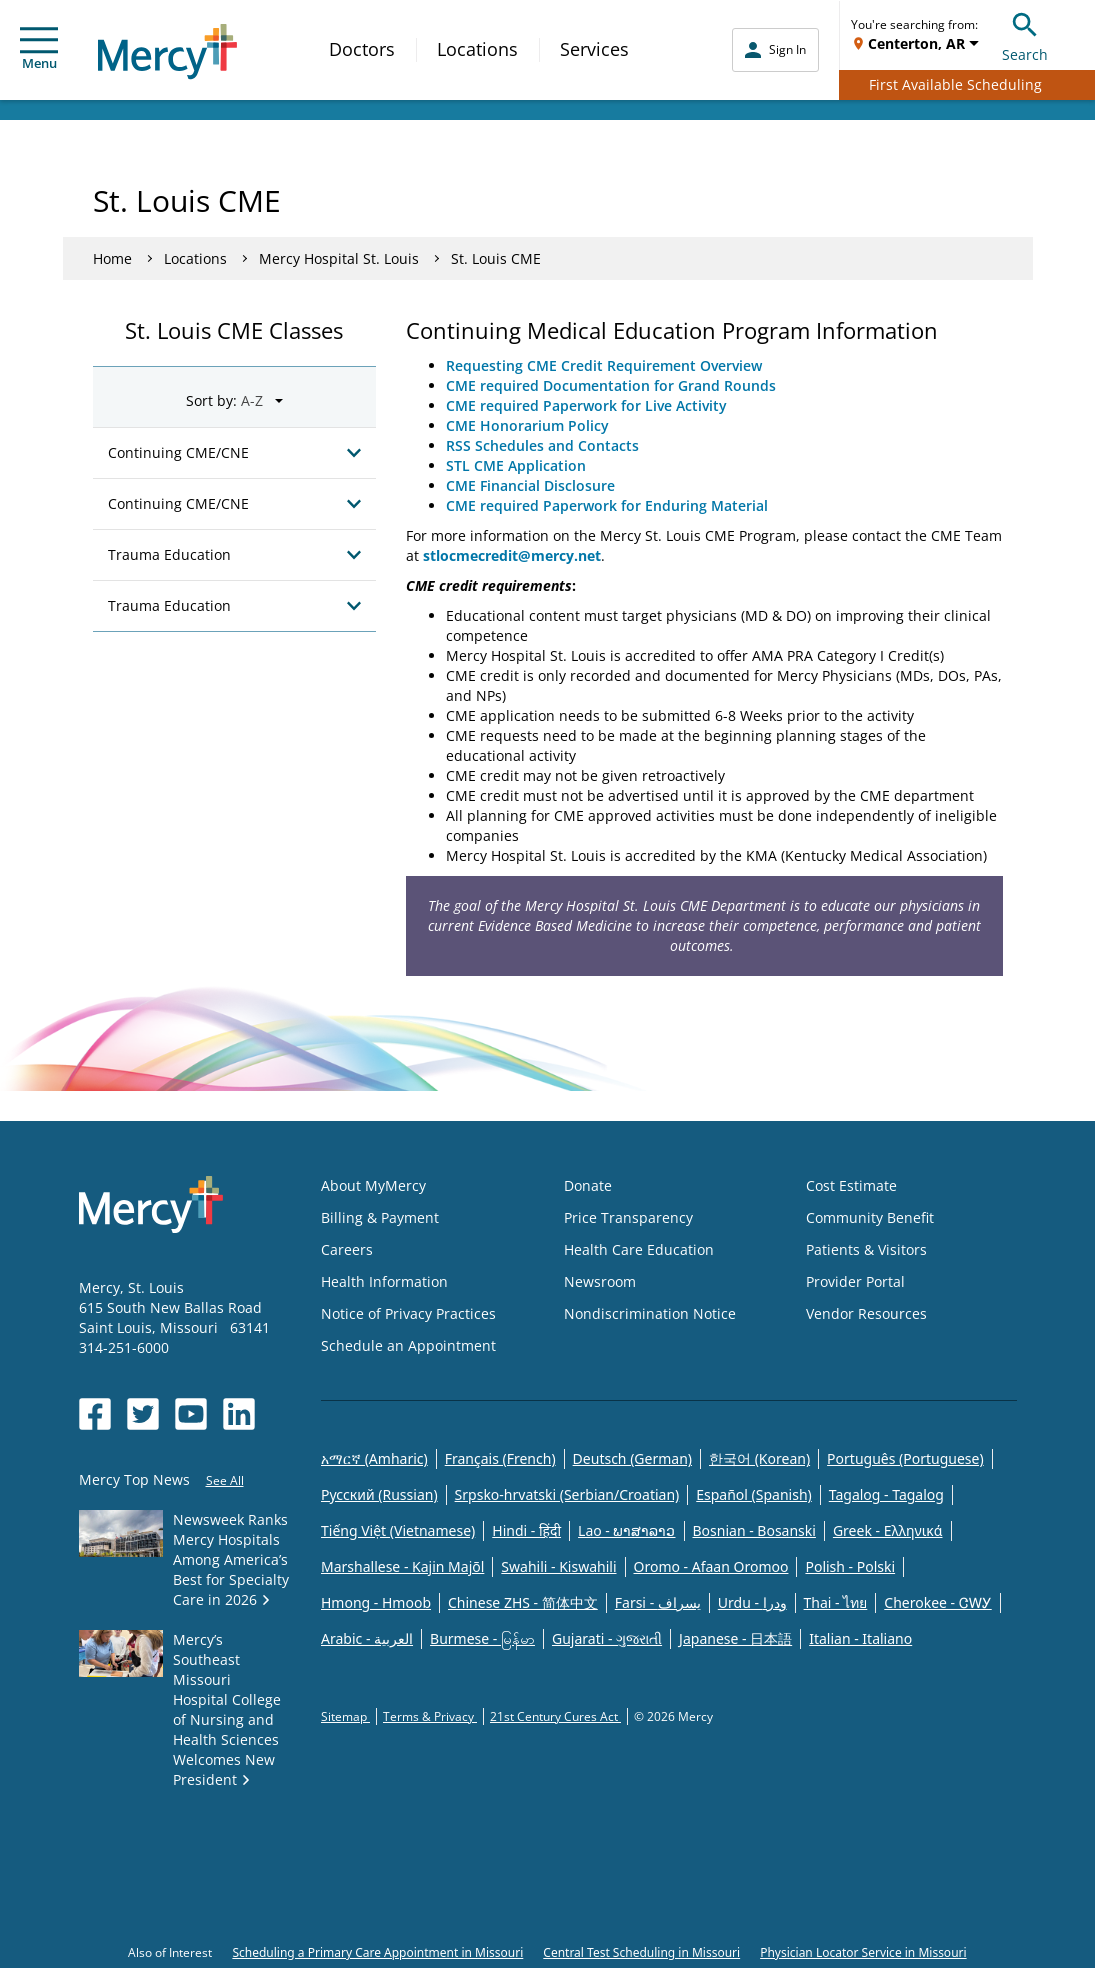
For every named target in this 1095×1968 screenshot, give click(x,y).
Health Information (384, 1281)
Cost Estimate (851, 1185)
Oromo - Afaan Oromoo (711, 1566)
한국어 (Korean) (759, 1458)
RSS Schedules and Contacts (542, 445)
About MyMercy (373, 1185)
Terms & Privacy (430, 1716)
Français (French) (500, 1458)
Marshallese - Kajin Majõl (402, 1566)
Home (112, 258)
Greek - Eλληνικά (888, 1530)
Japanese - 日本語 (735, 1638)
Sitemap (345, 1716)
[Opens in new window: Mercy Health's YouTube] (191, 1414)
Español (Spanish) (754, 1494)
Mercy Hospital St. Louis (339, 258)
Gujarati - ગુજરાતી (607, 1638)
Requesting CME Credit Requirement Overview (604, 365)
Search (1025, 34)
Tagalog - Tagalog (886, 1494)
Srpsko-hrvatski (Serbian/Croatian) (567, 1494)
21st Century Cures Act (555, 1716)
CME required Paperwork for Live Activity (586, 405)
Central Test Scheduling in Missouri (641, 1952)
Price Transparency (628, 1217)
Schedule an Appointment (408, 1345)
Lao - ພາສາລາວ (626, 1530)
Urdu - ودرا (752, 1602)
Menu (39, 49)
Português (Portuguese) (905, 1458)
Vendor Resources (866, 1313)
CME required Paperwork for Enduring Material (607, 505)
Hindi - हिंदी (526, 1530)
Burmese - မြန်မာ (482, 1638)
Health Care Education (639, 1249)
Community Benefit (870, 1217)
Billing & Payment (380, 1217)
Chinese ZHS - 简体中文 (523, 1602)
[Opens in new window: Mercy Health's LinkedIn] (239, 1414)
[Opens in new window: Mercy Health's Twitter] (143, 1414)
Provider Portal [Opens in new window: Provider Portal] (855, 1281)
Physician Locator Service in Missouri (863, 1952)
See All (225, 1480)
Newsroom (600, 1281)
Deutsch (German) (632, 1458)
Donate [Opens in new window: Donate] (588, 1185)
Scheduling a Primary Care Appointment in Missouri (377, 1952)
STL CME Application (516, 465)
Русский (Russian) (379, 1494)
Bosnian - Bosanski (754, 1530)
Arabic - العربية (367, 1638)
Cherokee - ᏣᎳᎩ (937, 1602)
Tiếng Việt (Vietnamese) (398, 1530)
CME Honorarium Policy (529, 425)
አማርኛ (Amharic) (374, 1458)
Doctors (362, 49)
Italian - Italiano (860, 1638)
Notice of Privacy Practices (408, 1313)
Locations (477, 49)
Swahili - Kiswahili (558, 1566)
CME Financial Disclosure (530, 485)
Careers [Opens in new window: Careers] (347, 1249)
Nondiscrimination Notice (650, 1313)
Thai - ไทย (836, 1602)
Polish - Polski (850, 1566)
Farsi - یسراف (658, 1602)
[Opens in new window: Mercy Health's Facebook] (95, 1414)
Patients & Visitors (866, 1249)
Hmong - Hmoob (376, 1602)
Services (594, 49)
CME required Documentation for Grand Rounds (611, 385)
